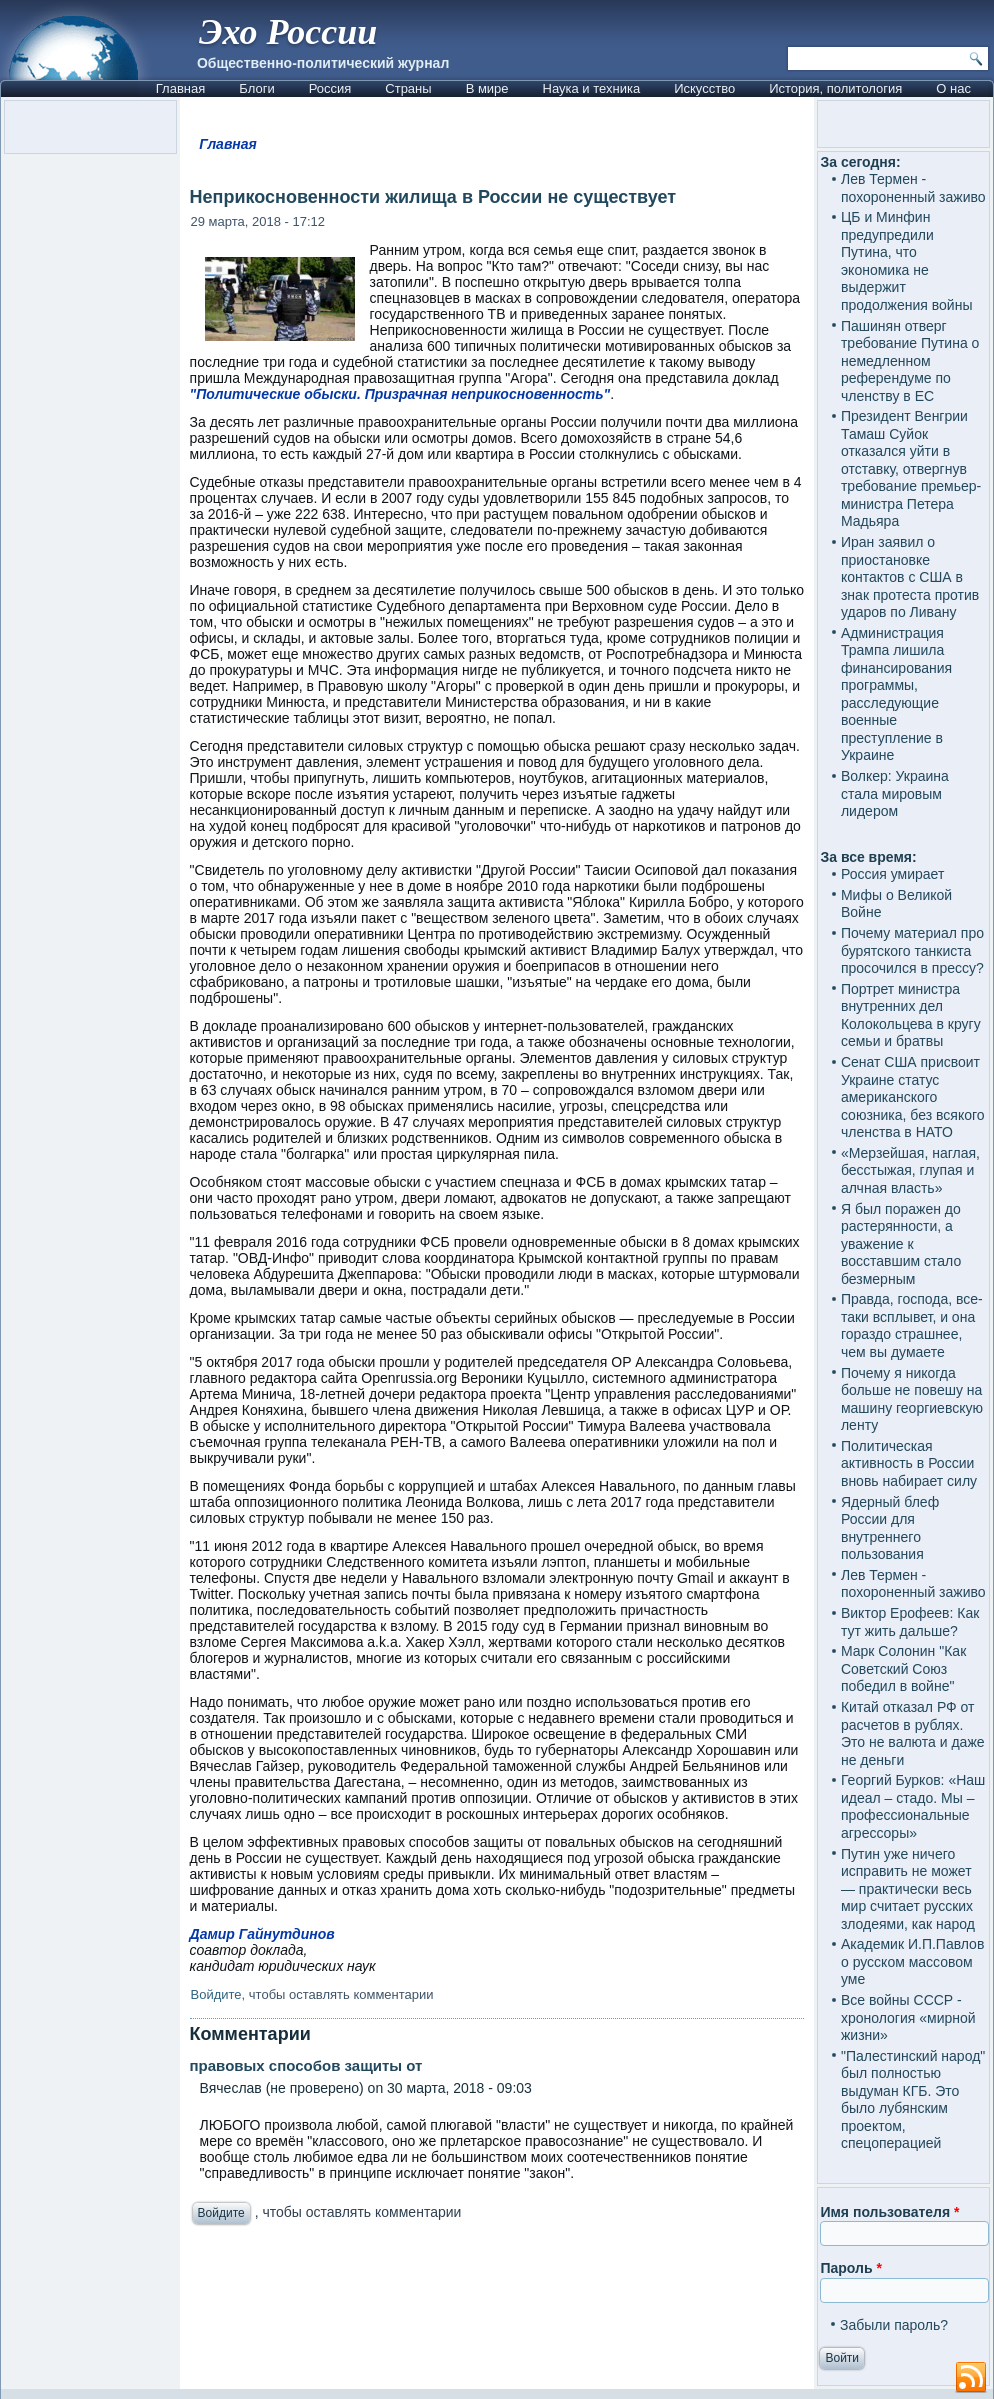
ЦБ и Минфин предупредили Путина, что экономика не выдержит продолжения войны (907, 261)
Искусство (704, 88)
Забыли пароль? (894, 2325)
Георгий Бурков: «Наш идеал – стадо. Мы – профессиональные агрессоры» (913, 1806)
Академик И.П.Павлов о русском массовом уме (912, 1961)
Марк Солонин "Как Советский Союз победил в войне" (903, 1668)
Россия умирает (892, 874)
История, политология (835, 88)
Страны (408, 88)
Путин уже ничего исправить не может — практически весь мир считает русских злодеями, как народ (908, 1889)
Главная (180, 88)
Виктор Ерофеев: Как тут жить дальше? (910, 1622)
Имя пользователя (889, 2212)
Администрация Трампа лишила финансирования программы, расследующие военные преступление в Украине (896, 694)
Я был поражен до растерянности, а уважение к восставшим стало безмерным (901, 1244)
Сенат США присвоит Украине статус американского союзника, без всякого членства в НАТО (913, 1097)
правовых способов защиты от (306, 2065)
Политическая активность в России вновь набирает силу (909, 1463)
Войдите (216, 1994)
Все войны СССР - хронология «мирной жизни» (908, 2017)
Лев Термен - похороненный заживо (913, 188)
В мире (487, 88)
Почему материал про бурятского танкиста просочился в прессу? (912, 950)
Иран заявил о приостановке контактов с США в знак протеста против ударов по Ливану (910, 577)
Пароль (850, 2268)
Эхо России (288, 32)
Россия (330, 88)
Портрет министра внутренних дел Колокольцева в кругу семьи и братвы (911, 1015)
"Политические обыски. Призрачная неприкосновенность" (400, 394)
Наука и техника (592, 88)
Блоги (256, 88)
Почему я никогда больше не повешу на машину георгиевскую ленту (912, 1399)
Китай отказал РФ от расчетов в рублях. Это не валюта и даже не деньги (913, 1733)
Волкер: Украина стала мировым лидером (895, 793)
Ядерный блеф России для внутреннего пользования (890, 1528)
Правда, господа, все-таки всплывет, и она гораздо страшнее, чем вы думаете (912, 1325)
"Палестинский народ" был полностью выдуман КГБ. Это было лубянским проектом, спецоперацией (913, 2100)
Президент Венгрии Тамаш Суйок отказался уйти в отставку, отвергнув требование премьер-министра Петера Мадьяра (911, 468)
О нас (953, 88)
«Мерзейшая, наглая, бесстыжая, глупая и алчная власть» (910, 1170)
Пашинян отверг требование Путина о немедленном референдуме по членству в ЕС (910, 361)
